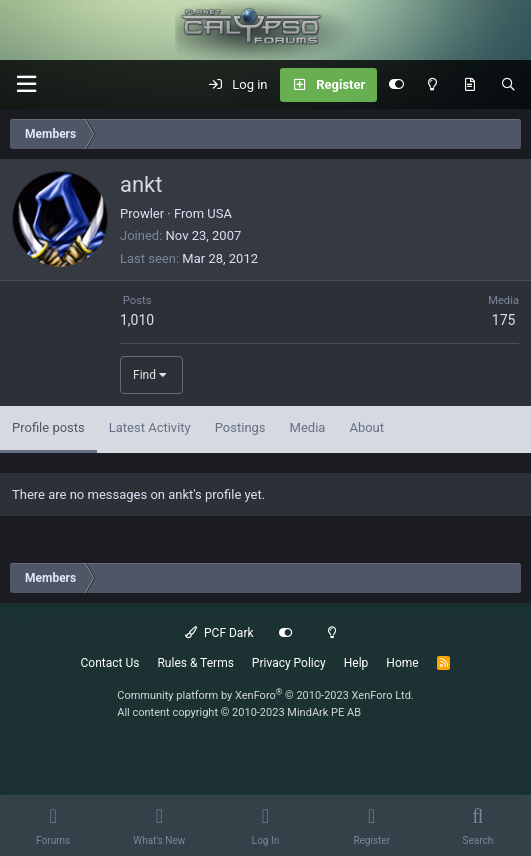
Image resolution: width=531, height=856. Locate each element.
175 (504, 320)
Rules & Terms (195, 663)
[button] (26, 84)
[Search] (508, 85)
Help (356, 663)
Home (402, 663)
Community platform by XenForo (265, 695)
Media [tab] (308, 427)
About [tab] (366, 427)
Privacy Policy (289, 663)
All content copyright (239, 712)
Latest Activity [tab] (150, 427)
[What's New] (469, 85)
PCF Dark (219, 633)
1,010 (137, 320)
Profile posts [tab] (48, 427)
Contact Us (110, 663)
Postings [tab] (240, 427)
